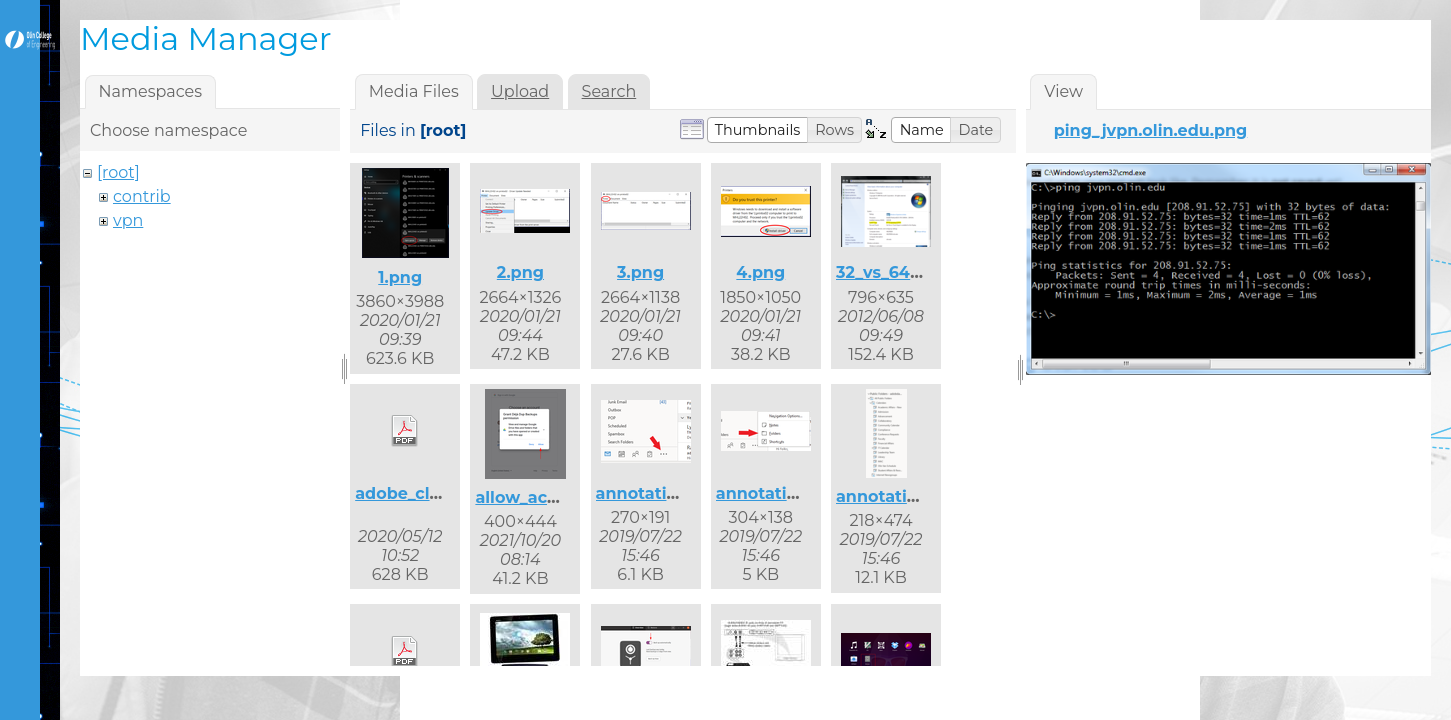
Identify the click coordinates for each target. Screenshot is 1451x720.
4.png (760, 272)
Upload (520, 91)
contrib (142, 196)
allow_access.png (548, 497)
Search (609, 91)
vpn (128, 220)
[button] (758, 130)
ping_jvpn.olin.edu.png (1151, 130)
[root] (118, 172)
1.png (400, 277)
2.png (520, 272)
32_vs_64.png (892, 272)
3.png (640, 272)
